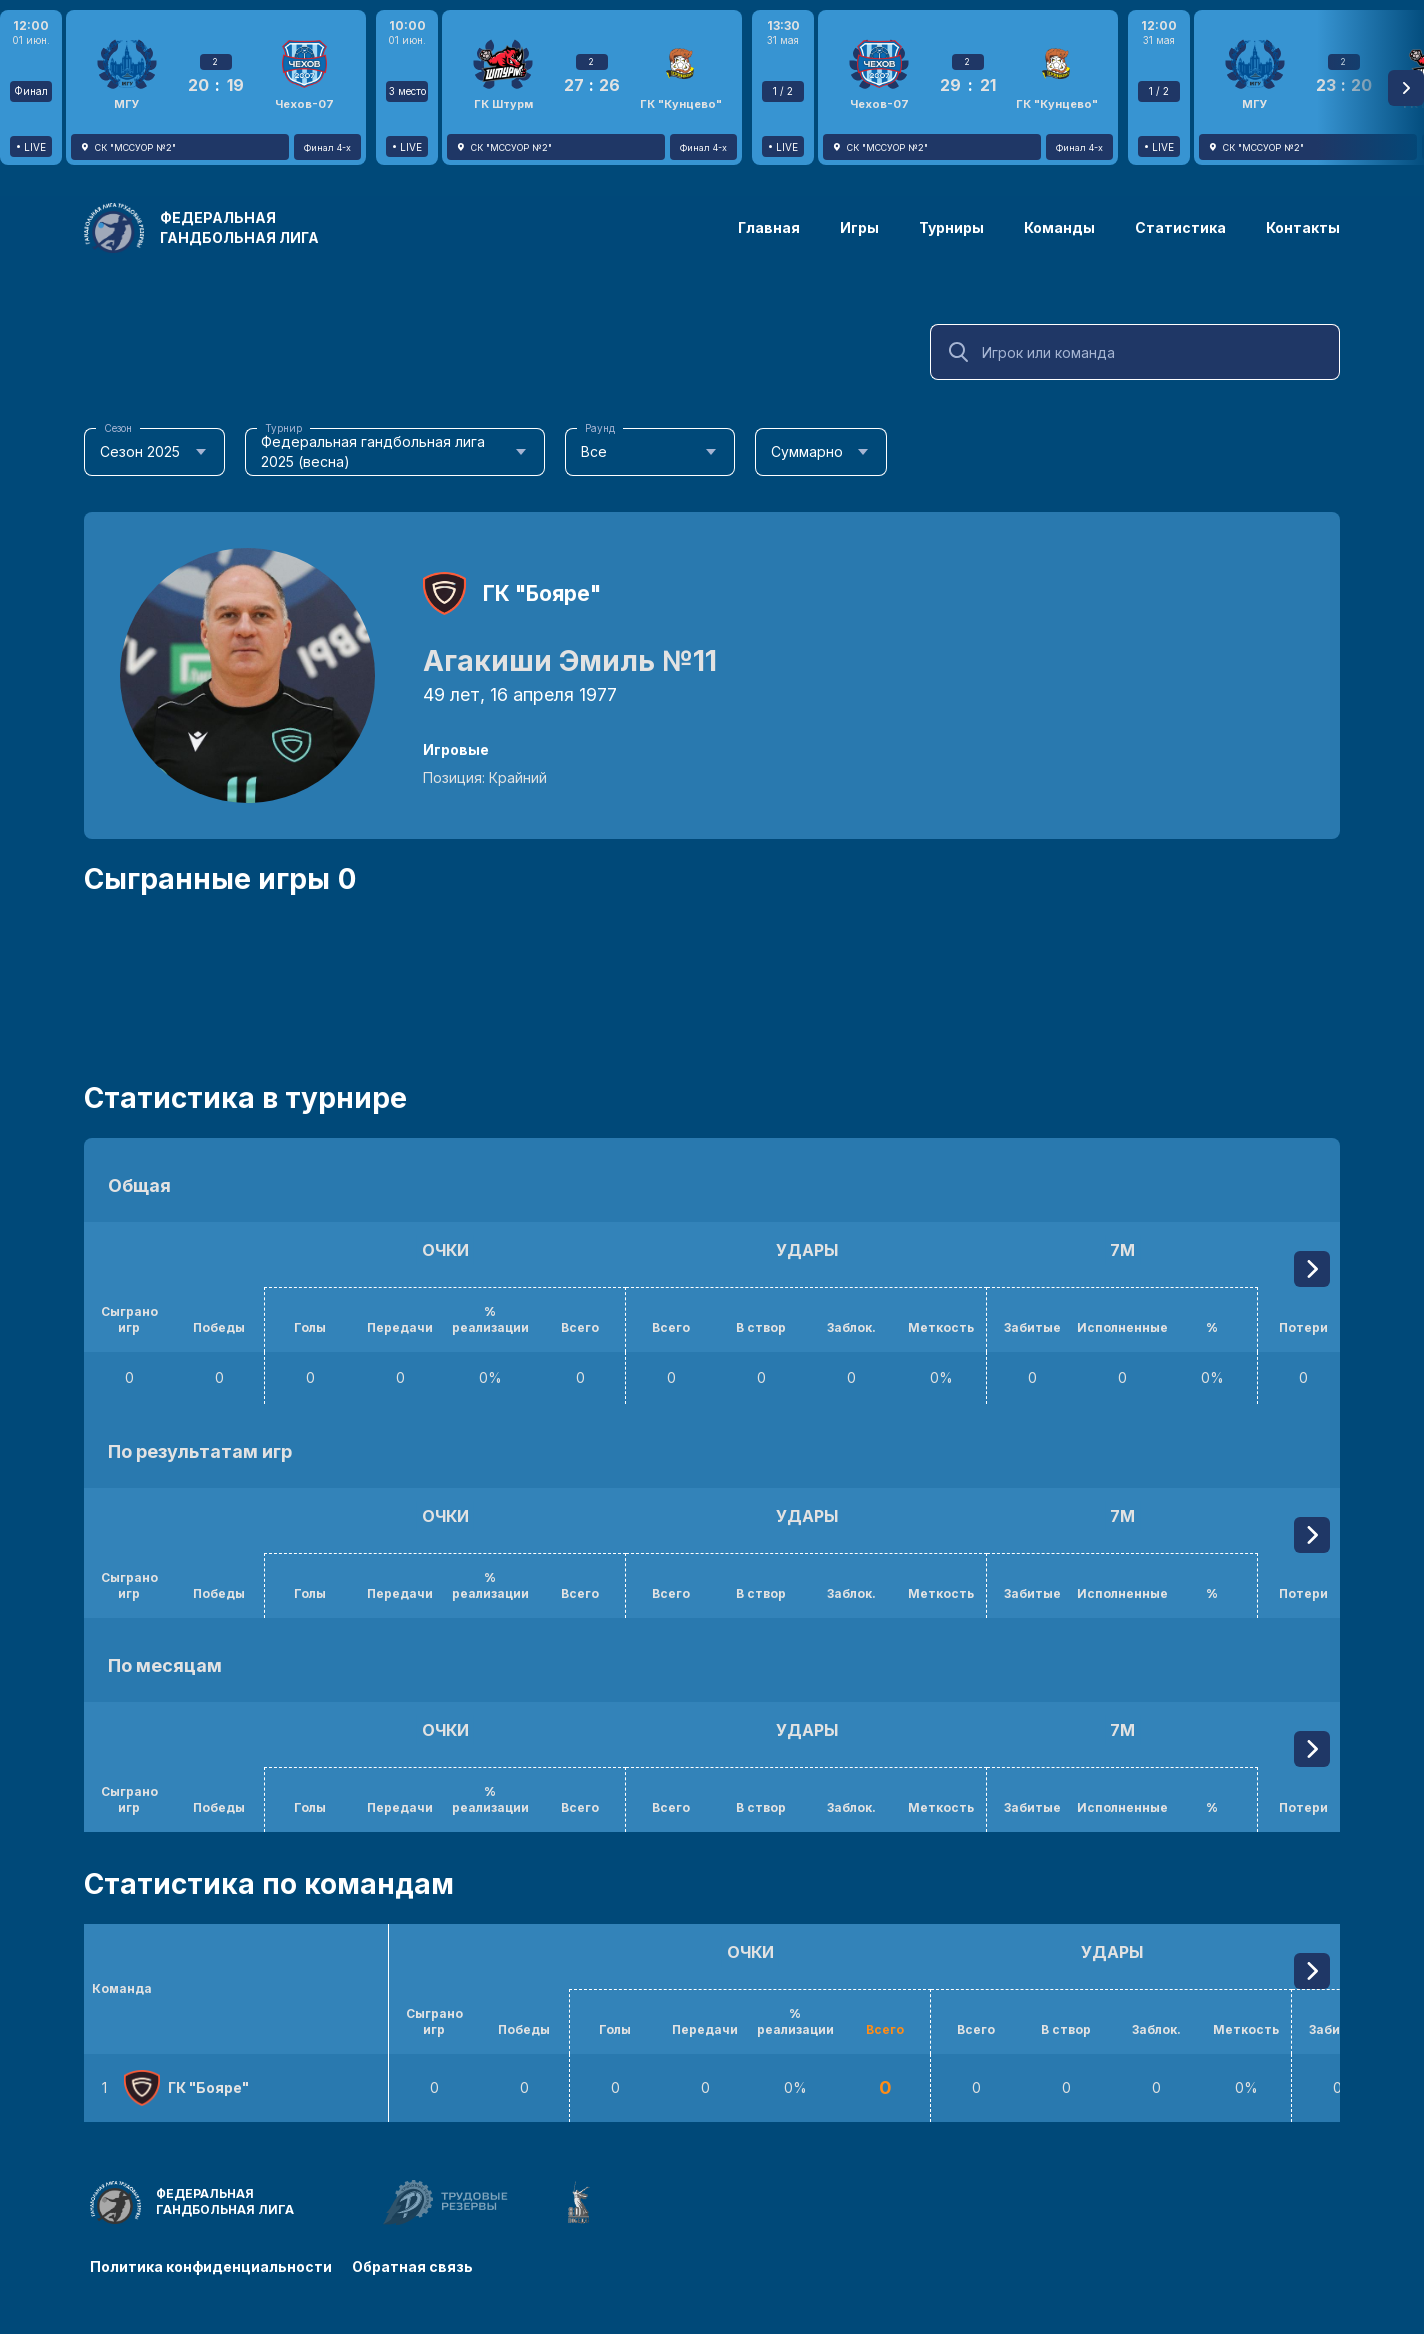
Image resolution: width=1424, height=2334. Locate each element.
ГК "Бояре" (542, 593)
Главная (769, 227)
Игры (859, 227)
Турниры (951, 227)
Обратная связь (412, 2266)
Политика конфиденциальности (211, 2266)
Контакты (1303, 227)
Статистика (1180, 227)
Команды (1059, 227)
